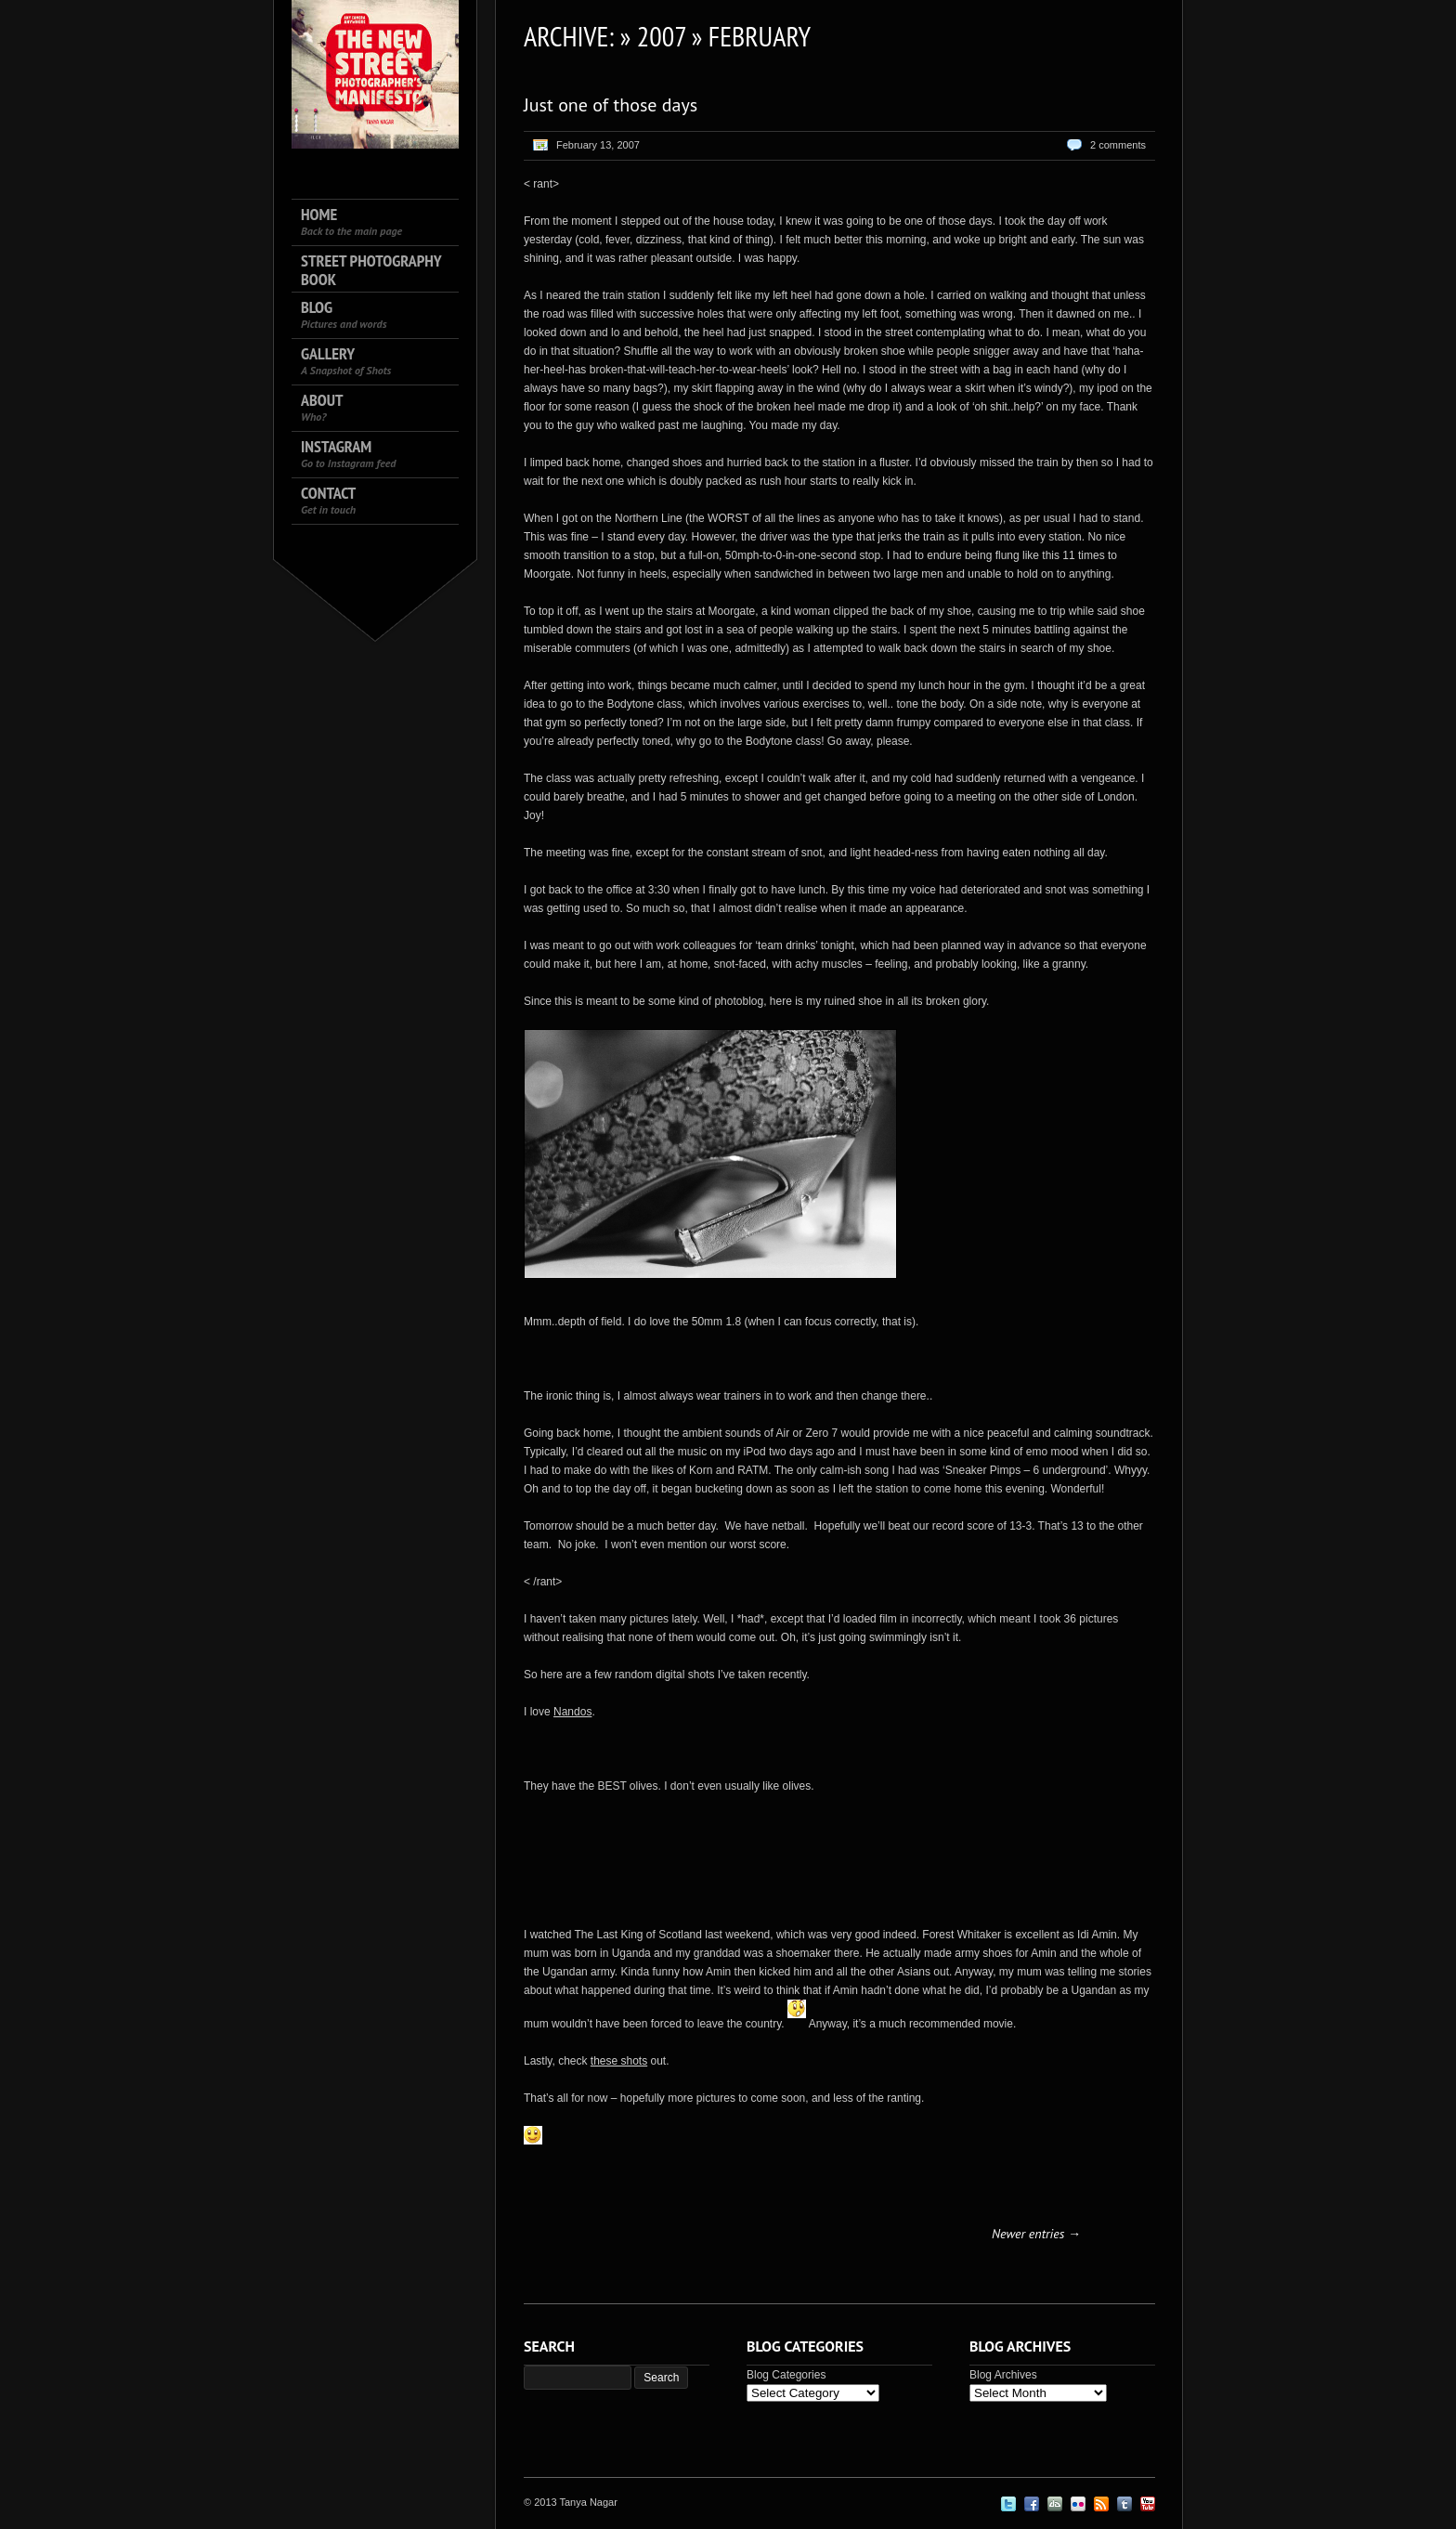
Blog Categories (786, 2374)
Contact (328, 500)
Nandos (572, 1711)
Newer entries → (1036, 2233)
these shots (619, 2060)
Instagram (348, 453)
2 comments (1118, 144)
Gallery (346, 361)
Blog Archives (1003, 2374)
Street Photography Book (371, 270)
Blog (343, 314)
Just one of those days (610, 105)
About (322, 407)
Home (351, 221)
